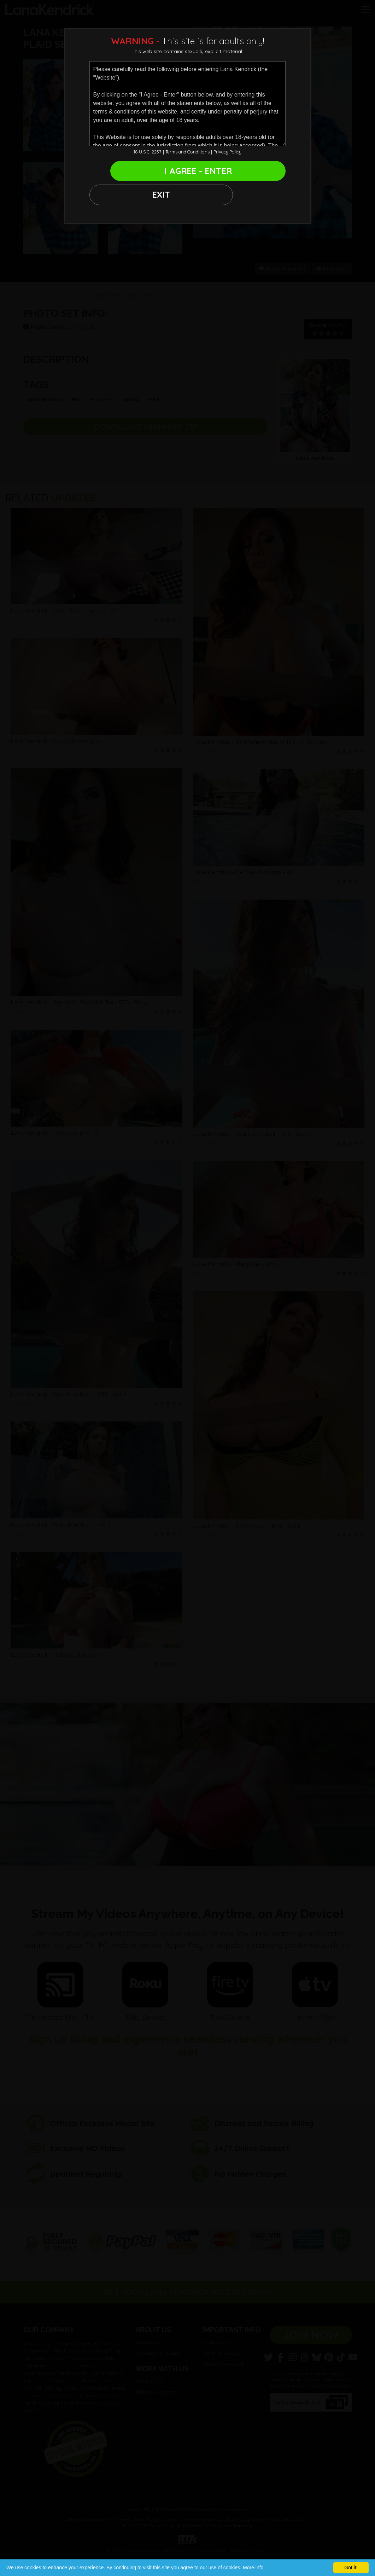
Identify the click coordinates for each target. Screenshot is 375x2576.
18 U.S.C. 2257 (141, 152)
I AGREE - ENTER (217, 172)
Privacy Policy (232, 152)
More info (253, 2567)
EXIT (114, 172)
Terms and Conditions (186, 152)
